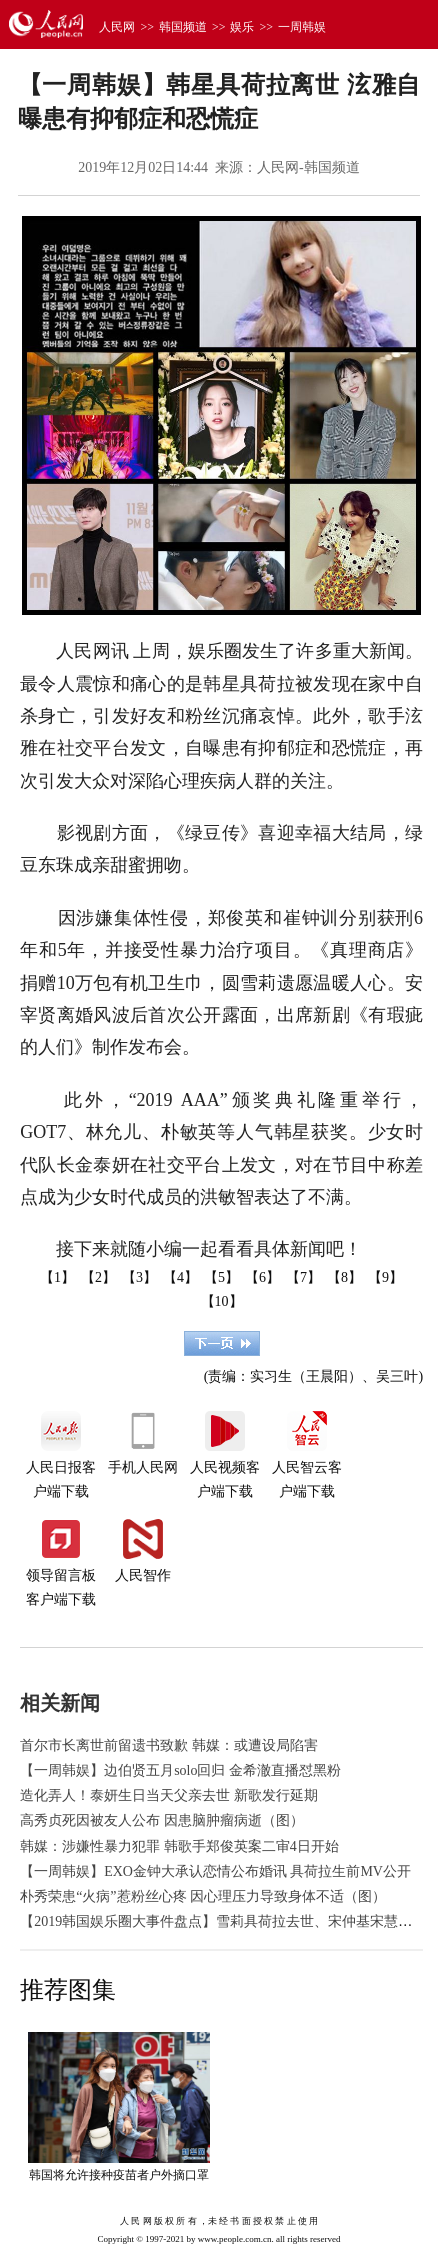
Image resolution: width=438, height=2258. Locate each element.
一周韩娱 (302, 27)
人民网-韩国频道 (308, 167)
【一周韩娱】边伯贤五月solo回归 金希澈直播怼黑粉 (180, 1770)
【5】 (221, 1277)
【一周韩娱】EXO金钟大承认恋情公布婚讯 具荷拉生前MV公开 (215, 1871)
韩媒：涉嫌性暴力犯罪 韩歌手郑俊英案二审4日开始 (179, 1846)
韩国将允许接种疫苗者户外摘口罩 (119, 2175)
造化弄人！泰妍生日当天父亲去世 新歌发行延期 (169, 1795)
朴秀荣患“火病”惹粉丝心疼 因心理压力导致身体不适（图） (203, 1896)
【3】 (139, 1277)
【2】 (98, 1277)
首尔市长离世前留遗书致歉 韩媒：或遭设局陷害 (169, 1745)
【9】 (385, 1277)
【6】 (262, 1277)
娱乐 (242, 27)
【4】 (180, 1277)
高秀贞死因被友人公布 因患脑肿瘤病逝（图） (162, 1820)
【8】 (344, 1277)
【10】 (222, 1301)
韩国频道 (183, 27)
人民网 (117, 27)
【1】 (57, 1277)
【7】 (303, 1277)
